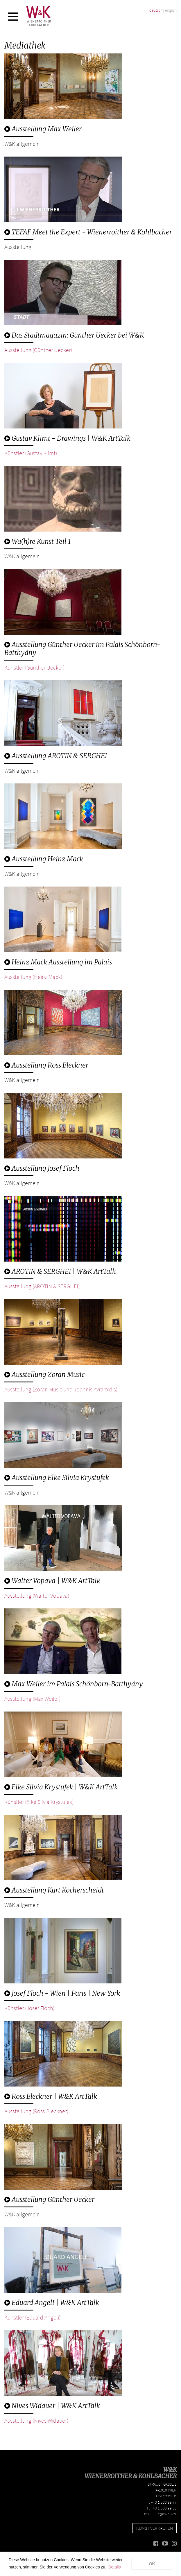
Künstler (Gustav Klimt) (30, 453)
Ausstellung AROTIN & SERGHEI (55, 755)
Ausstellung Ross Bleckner (46, 1065)
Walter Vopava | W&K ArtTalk (52, 1580)
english (171, 10)
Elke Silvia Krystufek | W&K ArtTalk (61, 1787)
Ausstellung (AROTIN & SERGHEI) (42, 1286)
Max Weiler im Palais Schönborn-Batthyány (73, 1684)
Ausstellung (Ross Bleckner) (36, 2111)
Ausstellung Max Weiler (43, 129)
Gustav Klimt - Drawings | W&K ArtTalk (67, 438)
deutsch (155, 10)
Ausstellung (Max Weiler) (32, 1698)
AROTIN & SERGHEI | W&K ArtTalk (60, 1271)
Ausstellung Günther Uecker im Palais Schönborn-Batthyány (82, 648)
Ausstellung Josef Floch (41, 1168)
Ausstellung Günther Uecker (49, 2199)
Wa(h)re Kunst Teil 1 (37, 541)
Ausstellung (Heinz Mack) (33, 976)
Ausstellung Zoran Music (44, 1374)
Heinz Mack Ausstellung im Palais (58, 962)
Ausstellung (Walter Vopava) (36, 1595)
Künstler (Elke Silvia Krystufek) (39, 1801)
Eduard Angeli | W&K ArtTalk (51, 2302)
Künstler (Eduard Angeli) (32, 2317)
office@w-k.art (162, 2513)
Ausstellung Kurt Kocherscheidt (54, 1890)
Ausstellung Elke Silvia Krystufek (56, 1477)
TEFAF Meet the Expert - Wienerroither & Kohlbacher (88, 232)
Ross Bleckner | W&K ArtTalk (50, 2096)
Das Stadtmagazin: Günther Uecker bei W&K (74, 335)
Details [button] (114, 2567)
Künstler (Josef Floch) (29, 2008)
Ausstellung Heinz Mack (43, 859)
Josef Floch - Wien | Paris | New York (62, 1993)
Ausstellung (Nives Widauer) (36, 2420)
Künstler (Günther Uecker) (34, 667)
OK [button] (152, 2563)
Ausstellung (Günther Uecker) (38, 350)
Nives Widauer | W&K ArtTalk (52, 2405)
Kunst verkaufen (154, 2528)
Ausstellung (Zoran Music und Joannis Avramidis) (60, 1389)
